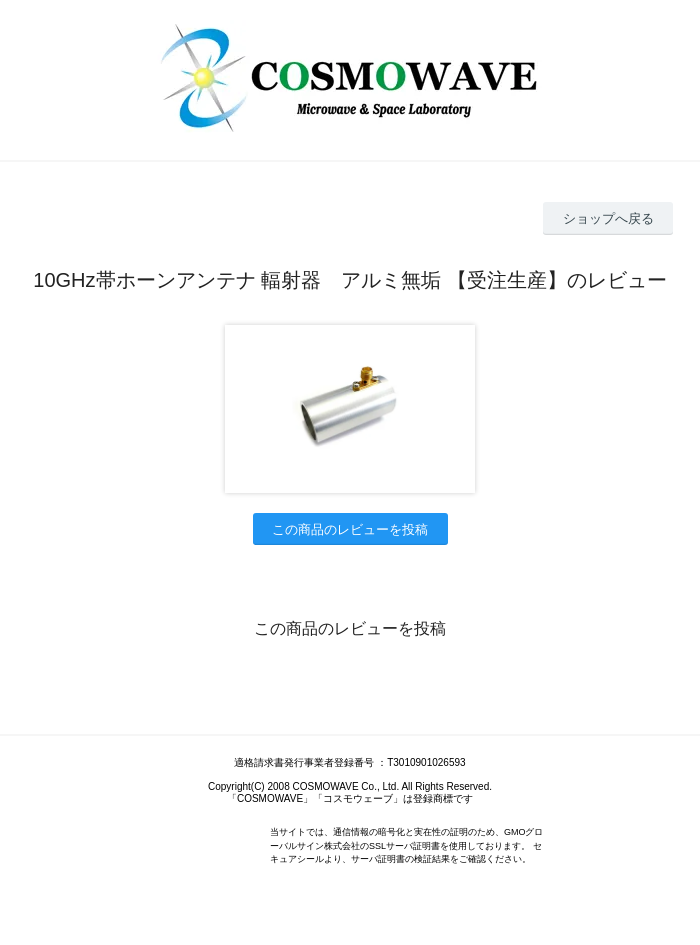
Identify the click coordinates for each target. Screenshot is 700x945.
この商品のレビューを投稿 (350, 529)
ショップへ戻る (608, 218)
